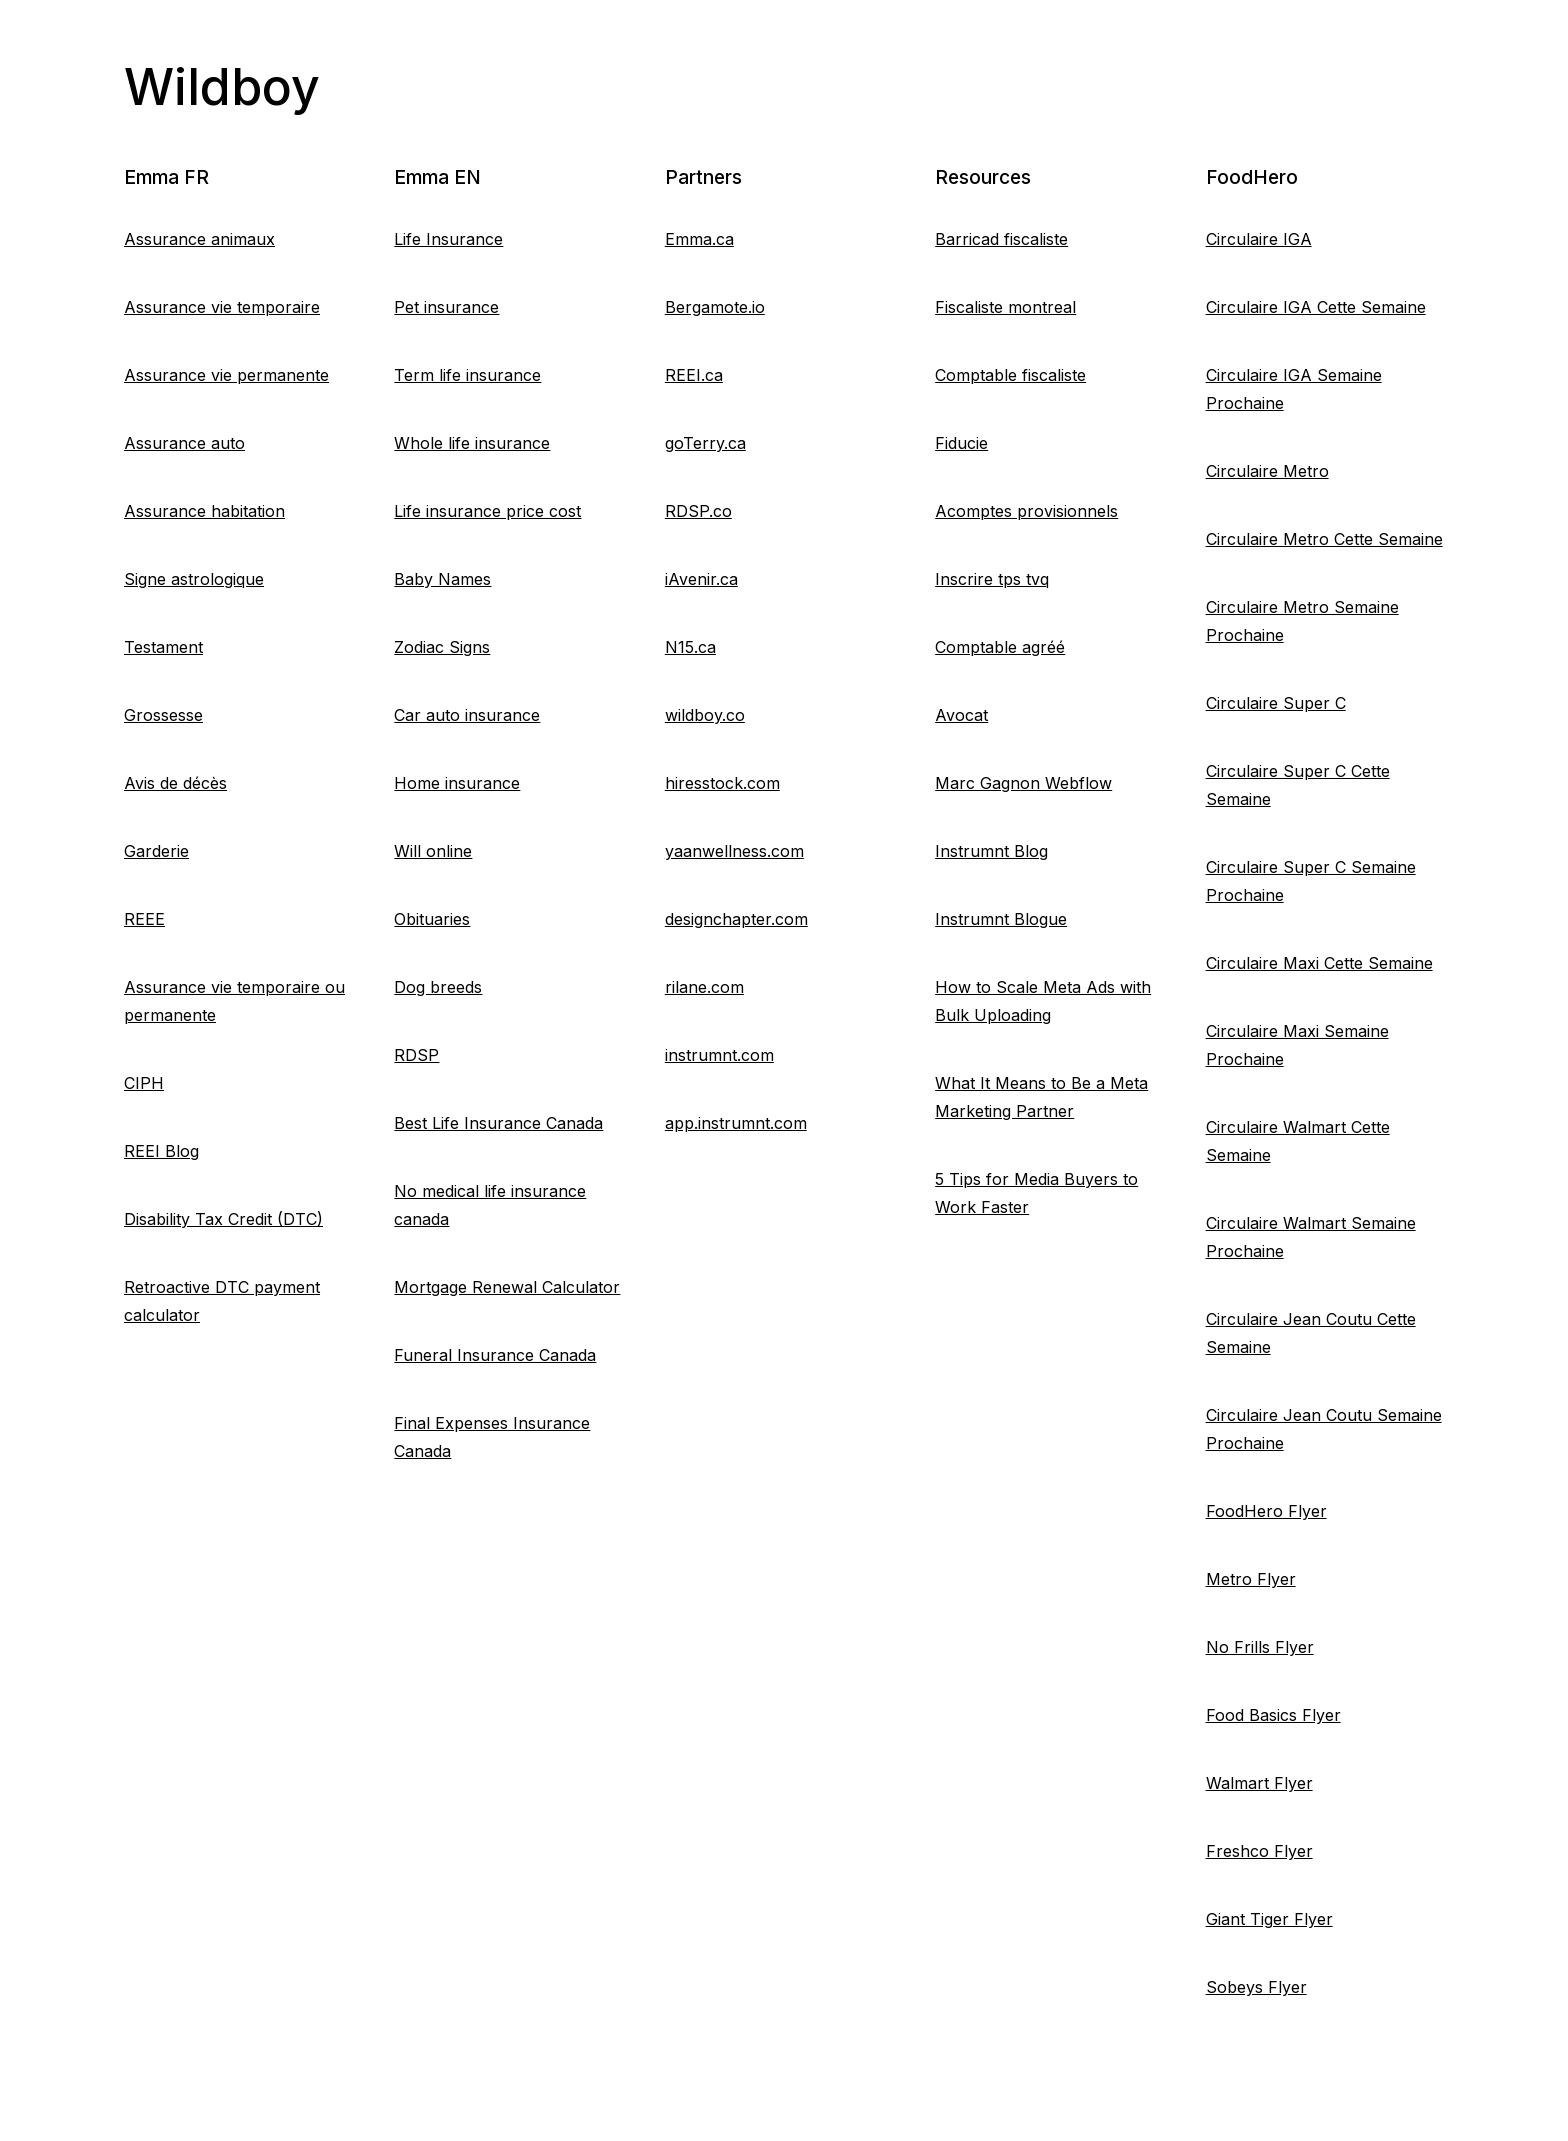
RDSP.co (698, 511)
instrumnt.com (719, 1055)
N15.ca (690, 647)
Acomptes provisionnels (1026, 511)
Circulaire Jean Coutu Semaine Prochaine (1324, 1429)
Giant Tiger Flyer (1269, 1919)
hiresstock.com (722, 783)
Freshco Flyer (1259, 1851)
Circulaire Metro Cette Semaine (1324, 539)
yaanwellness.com (734, 851)
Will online (433, 851)
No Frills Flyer (1260, 1647)
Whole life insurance (472, 443)
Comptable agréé (1000, 647)
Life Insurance (448, 239)
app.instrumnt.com (736, 1123)
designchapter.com (736, 919)
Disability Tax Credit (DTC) (223, 1219)
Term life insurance (467, 375)
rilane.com (704, 987)
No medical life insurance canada (490, 1205)
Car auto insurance (467, 715)
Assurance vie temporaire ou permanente (234, 1001)
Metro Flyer (1251, 1579)
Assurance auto (184, 443)
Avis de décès (175, 783)
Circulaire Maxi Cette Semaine (1319, 963)
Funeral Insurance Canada (495, 1355)
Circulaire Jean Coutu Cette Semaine (1311, 1333)
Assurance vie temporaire (222, 307)
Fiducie (961, 443)
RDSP (416, 1055)
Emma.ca (699, 239)
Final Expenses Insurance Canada (492, 1437)
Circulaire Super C (1276, 703)
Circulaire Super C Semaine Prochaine (1311, 881)
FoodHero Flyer (1266, 1511)
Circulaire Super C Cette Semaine (1298, 785)
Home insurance (457, 783)
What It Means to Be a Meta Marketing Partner (1041, 1097)
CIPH (144, 1083)
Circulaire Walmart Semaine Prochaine (1311, 1237)
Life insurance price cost (487, 511)
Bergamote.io (715, 307)
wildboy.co (705, 715)
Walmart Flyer (1259, 1783)
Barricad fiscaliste (1001, 239)
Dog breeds (438, 987)
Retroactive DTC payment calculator (222, 1301)
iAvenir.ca (701, 579)
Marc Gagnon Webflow (1023, 783)
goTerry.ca (705, 443)
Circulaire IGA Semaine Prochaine (1294, 389)
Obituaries (432, 919)
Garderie (156, 851)
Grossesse (163, 715)
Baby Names (442, 579)
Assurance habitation (204, 511)
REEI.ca (694, 375)
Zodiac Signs (442, 647)
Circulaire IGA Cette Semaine (1316, 307)
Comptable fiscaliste (1010, 375)
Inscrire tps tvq (992, 579)
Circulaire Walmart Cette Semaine (1298, 1141)
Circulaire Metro (1267, 471)
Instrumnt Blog (991, 851)
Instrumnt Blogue (1001, 919)
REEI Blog (161, 1151)
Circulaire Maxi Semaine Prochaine (1297, 1045)
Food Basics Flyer (1273, 1715)
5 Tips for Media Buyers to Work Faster (1036, 1193)
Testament (163, 647)
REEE (144, 919)
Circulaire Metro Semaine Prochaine (1302, 621)
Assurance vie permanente (226, 375)
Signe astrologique (194, 579)
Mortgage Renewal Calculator (507, 1287)
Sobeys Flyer (1256, 1987)
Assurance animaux (199, 239)
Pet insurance (446, 307)
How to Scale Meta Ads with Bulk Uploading (1043, 1001)
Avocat (961, 715)
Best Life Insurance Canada (498, 1123)
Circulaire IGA (1259, 239)
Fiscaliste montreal (1005, 307)
